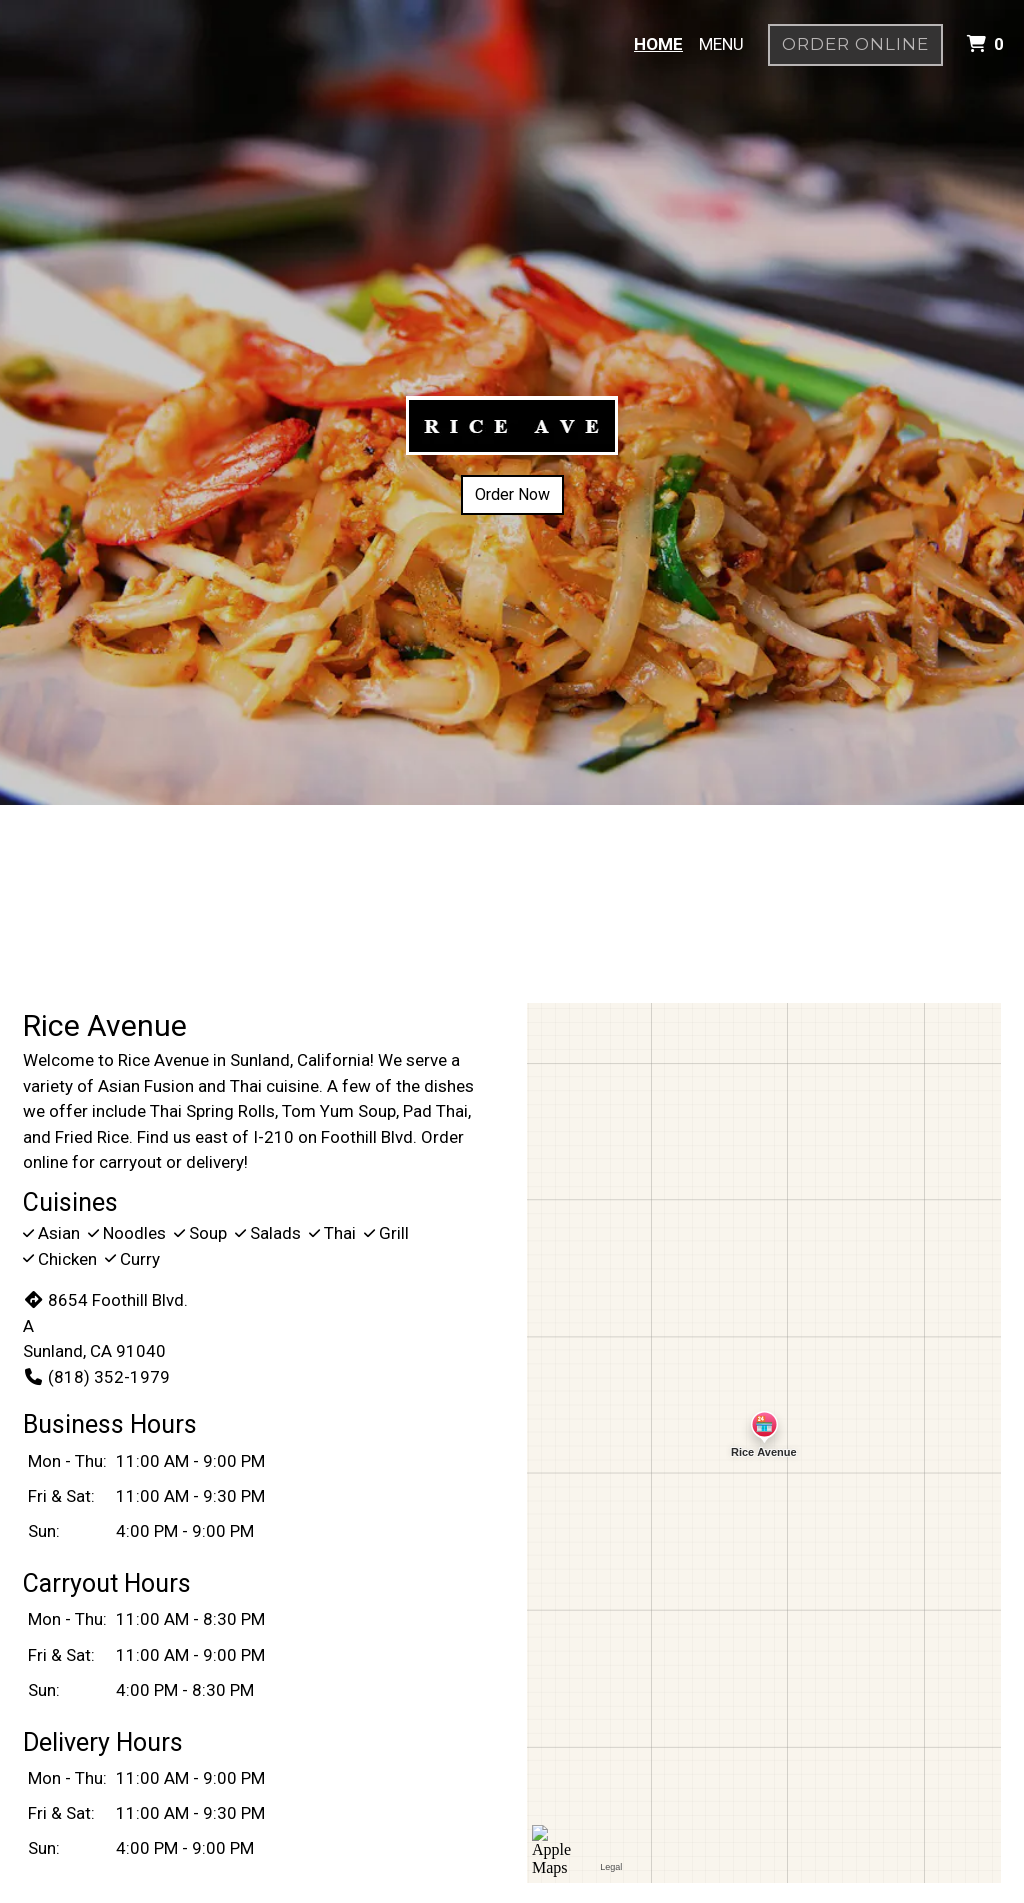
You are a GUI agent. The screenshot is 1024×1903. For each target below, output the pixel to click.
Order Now (512, 494)
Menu (721, 44)
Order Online (855, 44)
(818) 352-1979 (96, 1377)
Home (658, 44)
